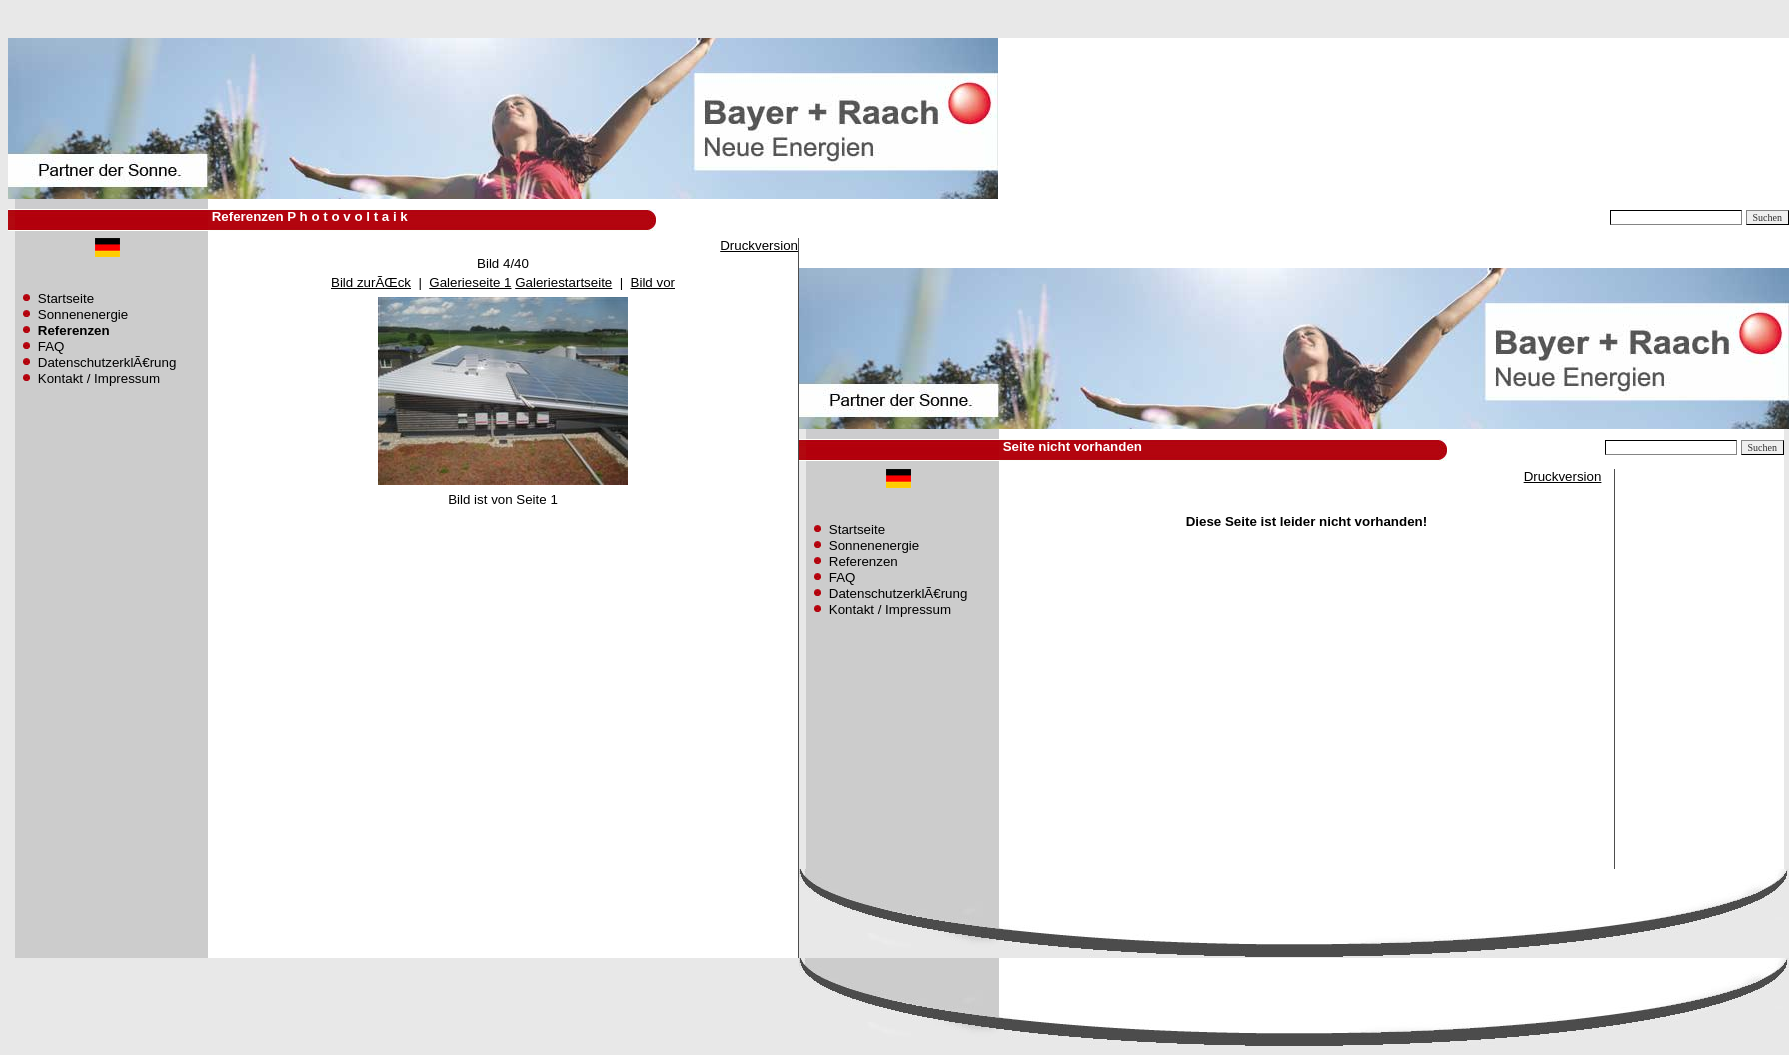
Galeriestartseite (563, 282)
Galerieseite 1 (470, 282)
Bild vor (653, 282)
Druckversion (759, 245)
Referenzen (863, 561)
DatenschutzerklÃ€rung (107, 362)
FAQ (51, 346)
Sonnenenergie (83, 314)
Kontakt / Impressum (99, 378)
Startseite (66, 298)
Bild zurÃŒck (371, 282)
